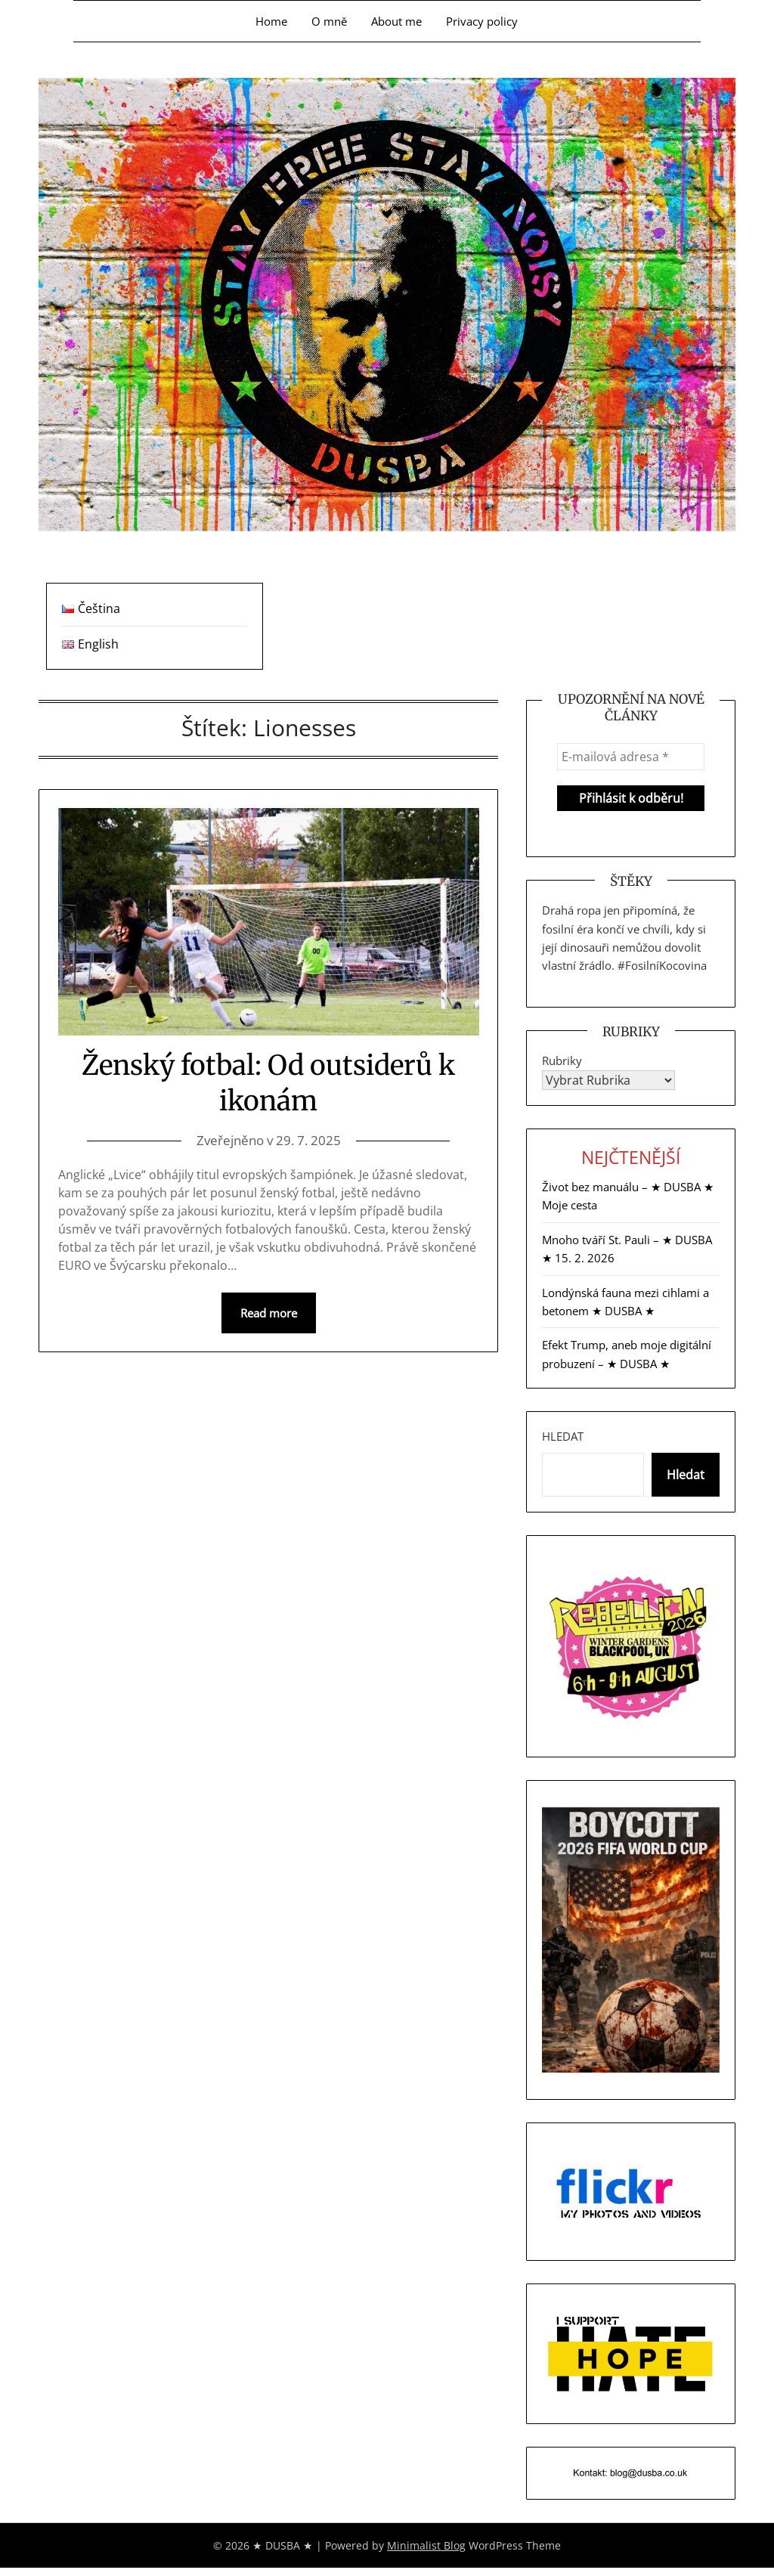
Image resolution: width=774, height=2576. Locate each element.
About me (396, 21)
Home (271, 21)
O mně (329, 21)
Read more (268, 1313)
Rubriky (562, 1060)
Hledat (563, 1436)
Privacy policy (482, 21)
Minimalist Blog (426, 2545)
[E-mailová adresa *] (630, 756)
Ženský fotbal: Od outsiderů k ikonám (268, 1083)
